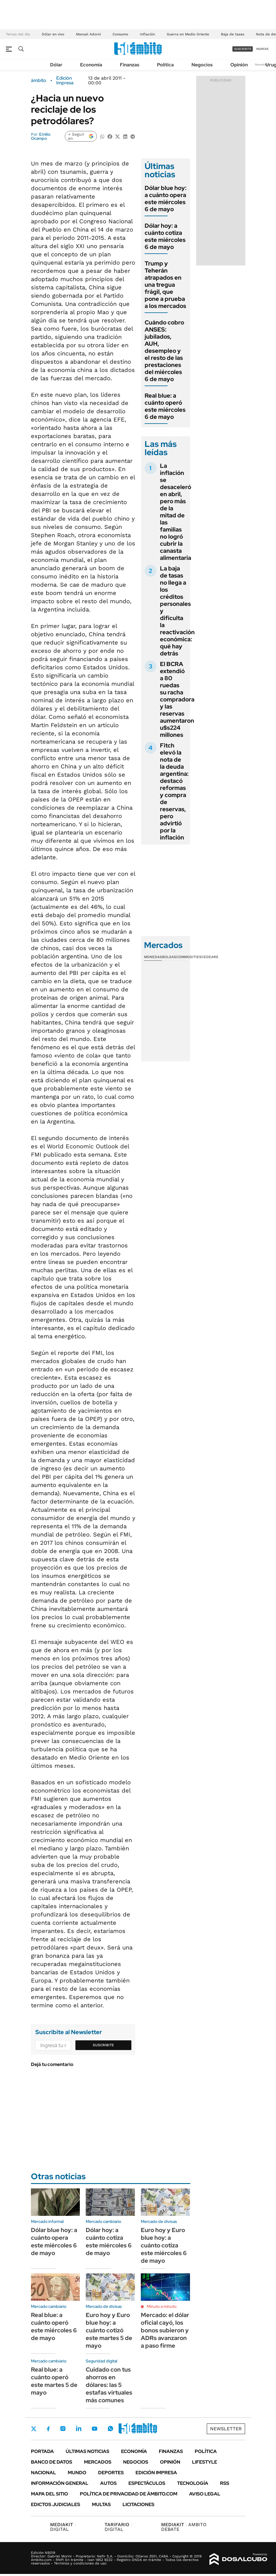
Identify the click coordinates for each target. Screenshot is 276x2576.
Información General (59, 2483)
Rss (224, 2483)
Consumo (120, 34)
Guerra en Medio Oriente (188, 34)
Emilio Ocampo (40, 136)
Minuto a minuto (161, 2306)
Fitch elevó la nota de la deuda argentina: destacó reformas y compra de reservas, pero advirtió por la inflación (174, 791)
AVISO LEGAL (204, 2494)
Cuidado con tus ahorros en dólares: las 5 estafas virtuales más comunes (109, 2385)
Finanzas (129, 65)
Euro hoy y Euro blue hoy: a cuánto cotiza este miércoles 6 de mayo (164, 2245)
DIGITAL (63, 2527)
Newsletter (262, 64)
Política (165, 65)
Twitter (34, 2428)
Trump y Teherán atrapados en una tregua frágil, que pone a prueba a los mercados (165, 285)
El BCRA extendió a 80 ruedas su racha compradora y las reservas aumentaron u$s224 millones (177, 699)
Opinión (239, 65)
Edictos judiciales (55, 2504)
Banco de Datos (51, 2462)
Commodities (188, 957)
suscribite (242, 48)
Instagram (62, 2428)
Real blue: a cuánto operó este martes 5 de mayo (54, 2381)
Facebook (48, 2428)
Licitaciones (138, 2504)
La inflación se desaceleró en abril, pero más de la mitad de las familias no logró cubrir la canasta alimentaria (175, 512)
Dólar (56, 65)
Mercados (97, 2462)
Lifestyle (204, 2462)
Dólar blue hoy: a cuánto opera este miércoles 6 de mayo (165, 198)
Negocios (202, 65)
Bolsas (169, 957)
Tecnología (192, 2483)
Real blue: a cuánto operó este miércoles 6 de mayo (165, 406)
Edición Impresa (156, 2473)
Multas (101, 2504)
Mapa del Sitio (49, 2494)
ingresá (262, 48)
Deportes (111, 2473)
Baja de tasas (232, 34)
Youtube (94, 2428)
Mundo (77, 2473)
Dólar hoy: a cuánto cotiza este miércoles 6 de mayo (165, 236)
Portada (42, 2451)
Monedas (153, 957)
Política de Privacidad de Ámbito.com (128, 2494)
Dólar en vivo (53, 34)
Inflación (147, 34)
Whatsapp (110, 2428)
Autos (108, 2483)
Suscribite (103, 2045)
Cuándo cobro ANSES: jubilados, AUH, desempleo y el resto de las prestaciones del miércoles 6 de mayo (164, 351)
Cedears (209, 957)
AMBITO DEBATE (183, 2527)
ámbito (38, 80)
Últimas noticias (87, 2451)
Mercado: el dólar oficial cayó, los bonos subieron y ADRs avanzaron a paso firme (165, 2330)
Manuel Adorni (88, 34)
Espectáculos (146, 2483)
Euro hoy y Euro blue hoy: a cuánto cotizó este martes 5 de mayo (109, 2330)
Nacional (43, 2473)
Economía (91, 65)
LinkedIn (78, 2428)
